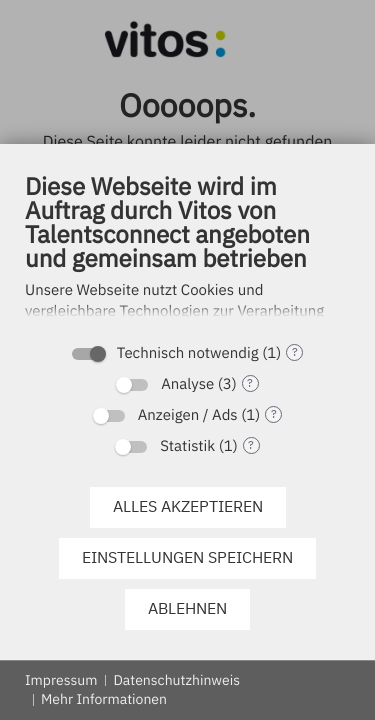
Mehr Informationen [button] (104, 699)
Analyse (187, 384)
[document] (187, 251)
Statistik (187, 446)
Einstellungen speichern (187, 557)
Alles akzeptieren (188, 506)
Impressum (61, 680)
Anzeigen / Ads (188, 415)
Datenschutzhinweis (176, 680)
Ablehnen (187, 608)
